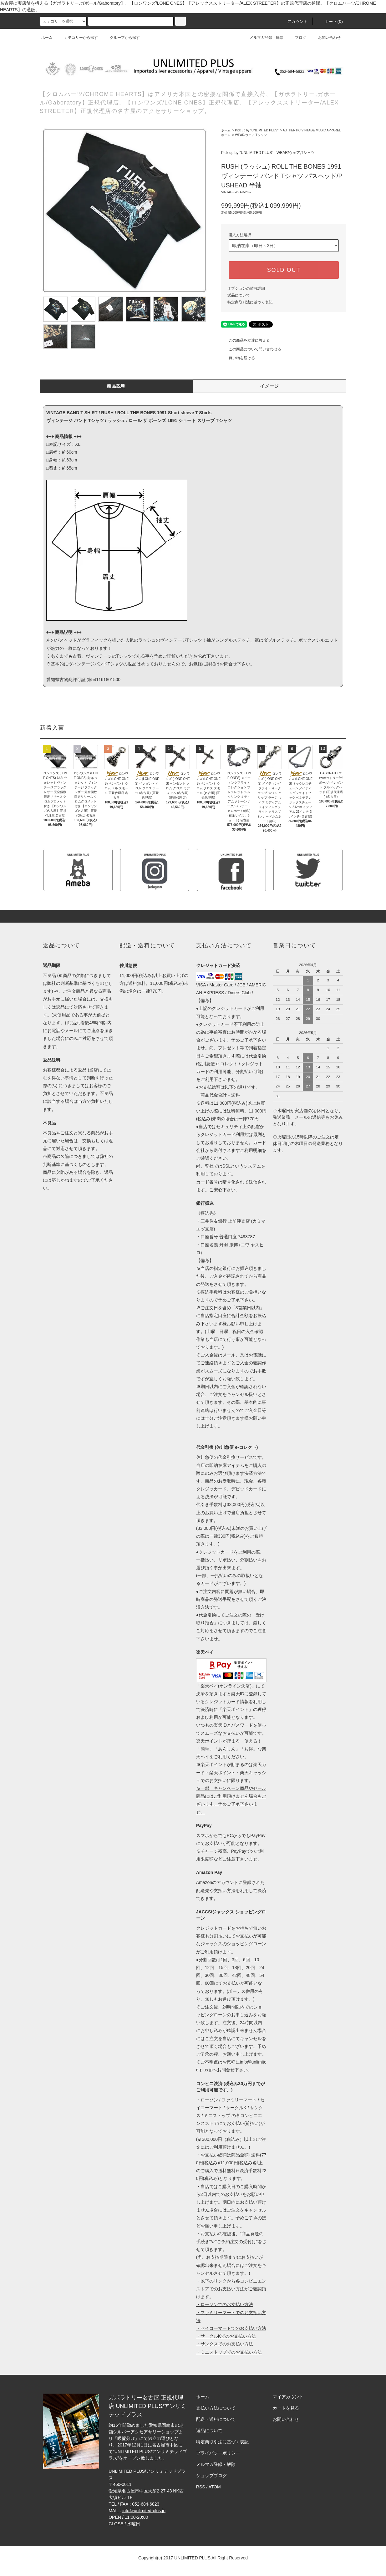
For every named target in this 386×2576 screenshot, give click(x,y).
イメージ (269, 386)
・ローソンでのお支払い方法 (224, 2304)
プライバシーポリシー (218, 2453)
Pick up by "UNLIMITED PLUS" (256, 130)
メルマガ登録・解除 (262, 37)
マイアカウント (288, 2396)
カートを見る (286, 2408)
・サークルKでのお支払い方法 (226, 2336)
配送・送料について (216, 2419)
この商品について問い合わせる (251, 349)
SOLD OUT (283, 270)
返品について (238, 295)
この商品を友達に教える (245, 340)
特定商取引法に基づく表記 (249, 302)
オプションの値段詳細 (246, 288)
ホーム (47, 37)
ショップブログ (211, 2475)
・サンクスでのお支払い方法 (224, 2343)
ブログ (296, 37)
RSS (200, 2486)
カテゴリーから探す (77, 37)
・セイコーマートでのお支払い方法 (231, 2328)
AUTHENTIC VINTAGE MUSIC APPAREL (312, 130)
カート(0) (330, 21)
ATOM (215, 2486)
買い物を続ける (238, 358)
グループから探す (121, 37)
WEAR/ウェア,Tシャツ (251, 135)
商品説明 (116, 386)
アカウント (294, 21)
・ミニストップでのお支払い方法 (229, 2352)
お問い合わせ (326, 37)
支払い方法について (216, 2408)
